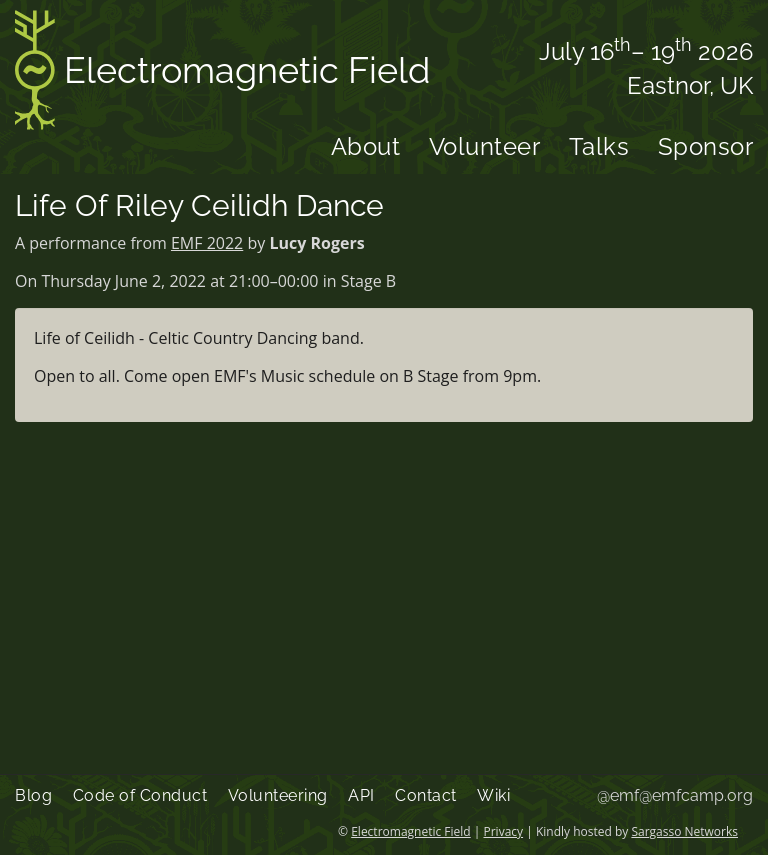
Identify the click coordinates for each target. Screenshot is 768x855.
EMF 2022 (207, 243)
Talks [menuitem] (599, 146)
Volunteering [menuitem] (278, 795)
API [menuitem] (361, 795)
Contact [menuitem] (426, 795)
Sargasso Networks (684, 831)
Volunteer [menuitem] (485, 146)
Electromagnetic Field (222, 73)
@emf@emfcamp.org (675, 795)
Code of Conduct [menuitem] (140, 795)
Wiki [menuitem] (493, 795)
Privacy (504, 831)
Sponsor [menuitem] (706, 146)
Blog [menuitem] (33, 795)
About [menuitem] (366, 146)
